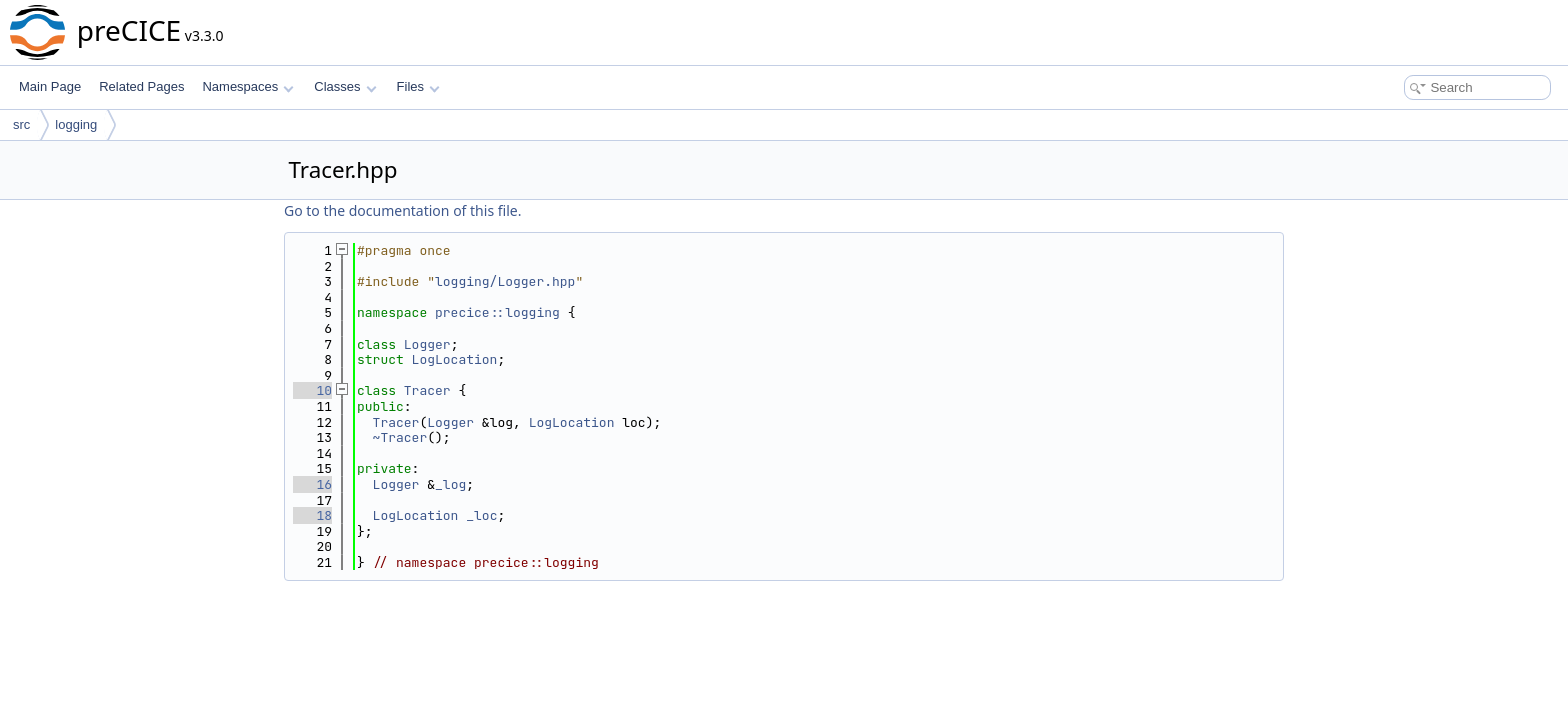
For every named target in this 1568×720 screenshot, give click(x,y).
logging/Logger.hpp (505, 281)
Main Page (50, 86)
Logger (427, 344)
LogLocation (455, 359)
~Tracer (400, 437)
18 (312, 515)
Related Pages (141, 86)
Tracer (427, 390)
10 (312, 390)
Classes (345, 86)
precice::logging (497, 312)
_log (450, 484)
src (21, 124)
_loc (481, 515)
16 (312, 484)
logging (76, 124)
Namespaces (247, 86)
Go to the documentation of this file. (402, 210)
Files (418, 86)
